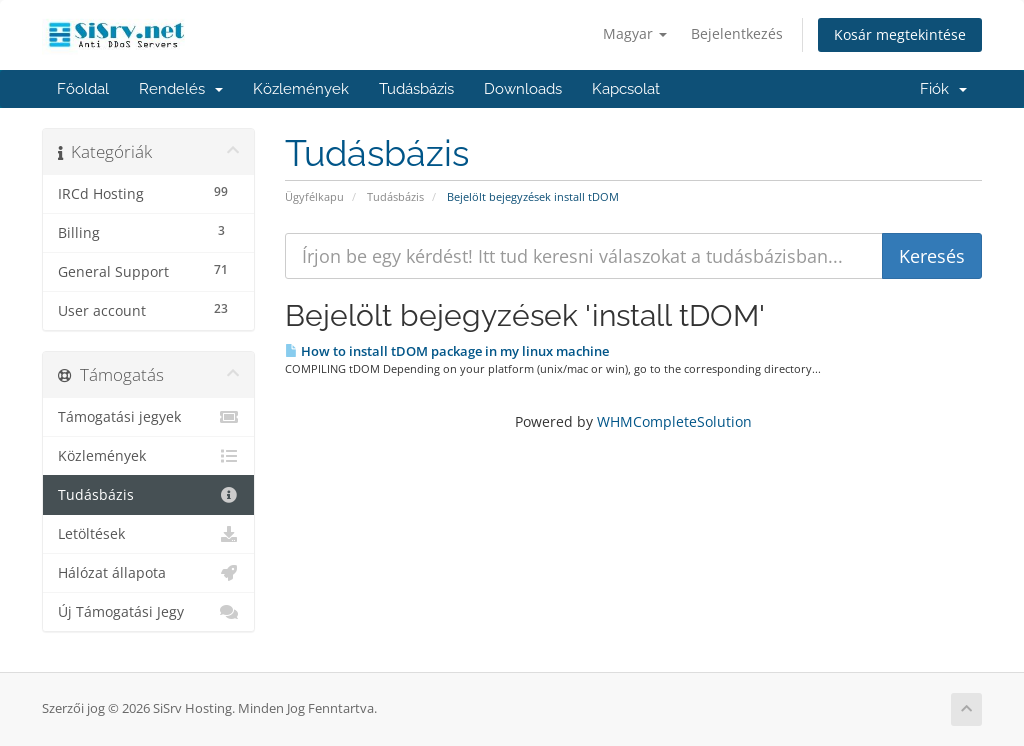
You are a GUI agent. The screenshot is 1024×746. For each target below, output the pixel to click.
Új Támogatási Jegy (148, 612)
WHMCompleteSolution (674, 421)
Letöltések (148, 534)
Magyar (635, 33)
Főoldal (83, 89)
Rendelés (181, 89)
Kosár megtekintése (900, 34)
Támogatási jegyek (148, 417)
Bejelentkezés (737, 33)
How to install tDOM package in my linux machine (447, 351)
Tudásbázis (416, 89)
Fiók (943, 89)
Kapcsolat (626, 89)
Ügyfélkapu (314, 196)
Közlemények (301, 89)
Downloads (523, 89)
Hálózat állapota (148, 573)
